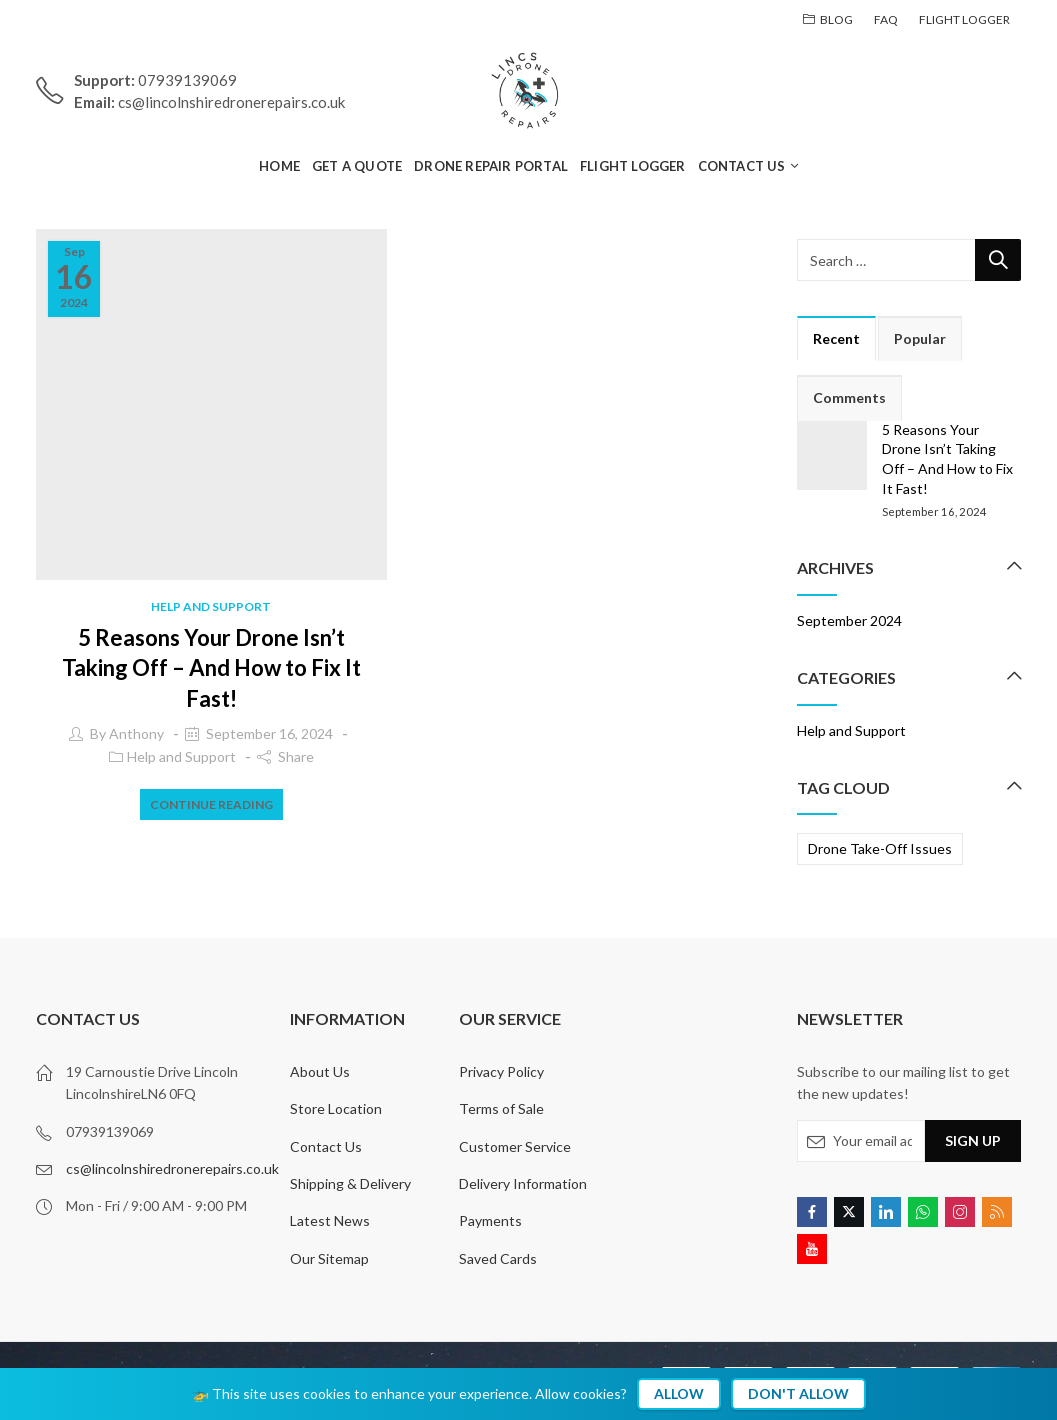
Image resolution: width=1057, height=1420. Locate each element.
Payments (490, 1220)
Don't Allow (798, 1393)
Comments (849, 397)
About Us (320, 1071)
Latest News (330, 1220)
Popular (920, 338)
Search (998, 260)
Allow (679, 1393)
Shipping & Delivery (350, 1183)
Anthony (136, 733)
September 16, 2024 (269, 733)
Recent (836, 338)
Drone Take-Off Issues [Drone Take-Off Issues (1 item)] (880, 848)
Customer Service (515, 1146)
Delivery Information (523, 1183)
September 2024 (849, 620)
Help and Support (211, 606)
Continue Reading (211, 804)
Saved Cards (498, 1258)
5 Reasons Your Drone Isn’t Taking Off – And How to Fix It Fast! (211, 668)
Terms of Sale (501, 1108)
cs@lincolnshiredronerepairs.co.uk (172, 1168)
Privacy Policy (501, 1071)
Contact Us (326, 1146)
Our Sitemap (329, 1258)
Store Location (336, 1108)
